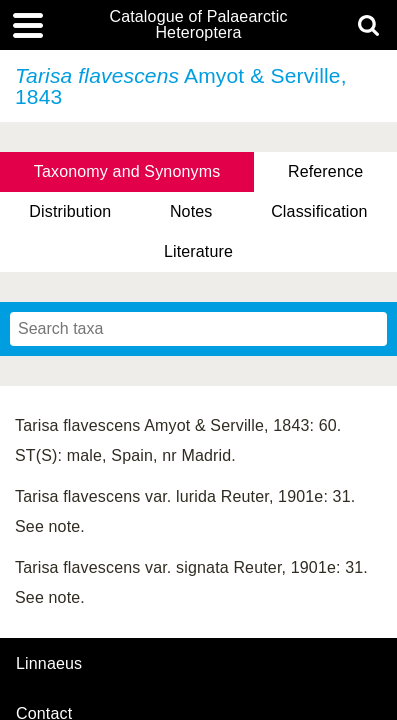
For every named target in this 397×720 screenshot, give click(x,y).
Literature (198, 251)
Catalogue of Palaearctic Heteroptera (198, 25)
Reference (325, 171)
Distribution (70, 211)
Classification (319, 211)
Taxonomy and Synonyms (127, 171)
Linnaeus (49, 664)
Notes (191, 211)
